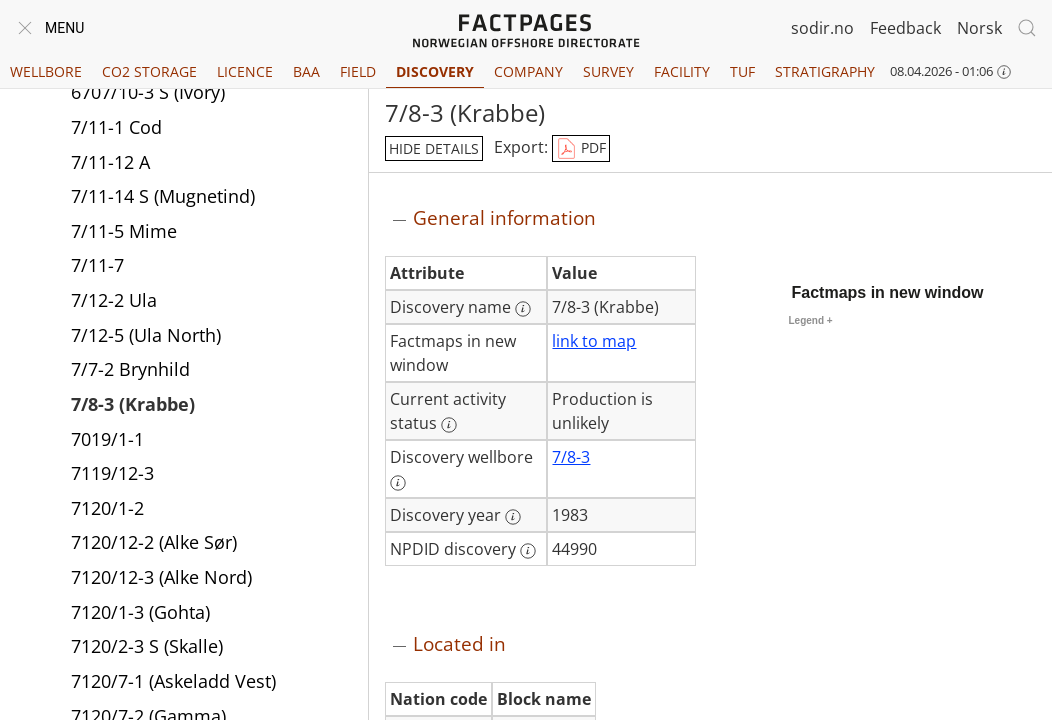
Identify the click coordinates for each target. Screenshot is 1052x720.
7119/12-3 (112, 473)
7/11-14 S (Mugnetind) (163, 196)
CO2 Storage (149, 71)
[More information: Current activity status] (449, 425)
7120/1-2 (107, 508)
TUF (742, 71)
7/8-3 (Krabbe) (133, 404)
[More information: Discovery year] (513, 517)
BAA (306, 71)
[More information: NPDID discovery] (528, 551)
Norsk (979, 28)
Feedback (905, 28)
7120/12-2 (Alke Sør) (154, 542)
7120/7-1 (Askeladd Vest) (173, 681)
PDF (581, 149)
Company (528, 71)
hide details (434, 148)
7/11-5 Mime (124, 231)
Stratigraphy (825, 71)
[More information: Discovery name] (523, 309)
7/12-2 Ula (114, 300)
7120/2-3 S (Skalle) (147, 646)
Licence (245, 71)
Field (358, 71)
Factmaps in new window (888, 292)
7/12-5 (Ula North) (146, 335)
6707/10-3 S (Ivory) (148, 92)
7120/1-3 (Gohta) (140, 612)
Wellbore (46, 71)
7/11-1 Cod (116, 127)
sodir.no (822, 28)
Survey (608, 71)
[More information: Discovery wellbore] (398, 483)
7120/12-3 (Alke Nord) (161, 577)
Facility (682, 71)
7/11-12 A (110, 162)
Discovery (435, 71)
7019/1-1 (107, 439)
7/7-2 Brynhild (130, 369)
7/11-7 (97, 265)
